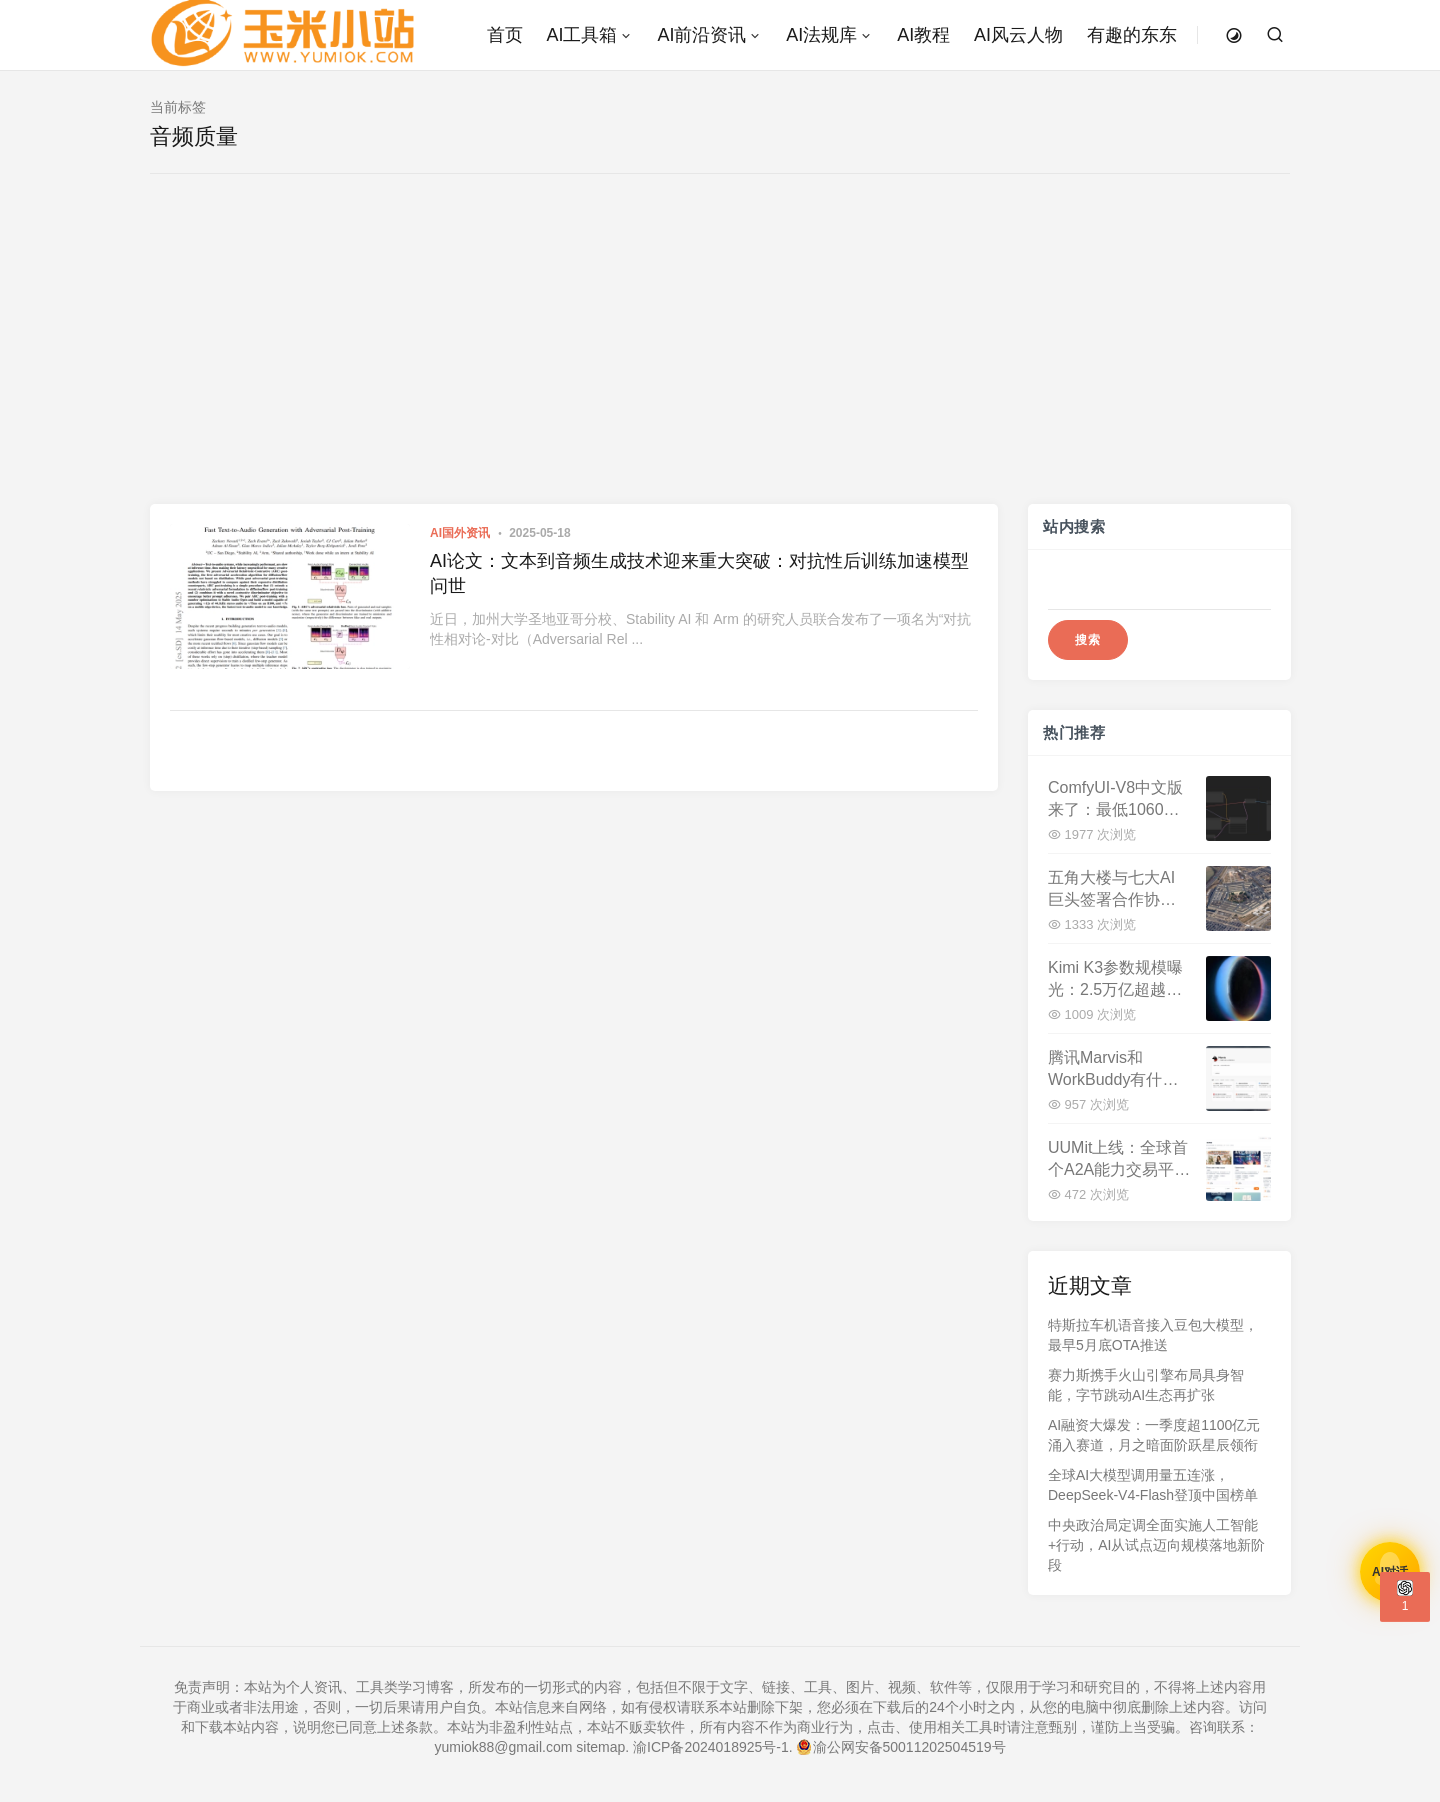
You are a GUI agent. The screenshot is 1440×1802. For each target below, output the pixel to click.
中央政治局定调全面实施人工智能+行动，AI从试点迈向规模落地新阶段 (1156, 1545)
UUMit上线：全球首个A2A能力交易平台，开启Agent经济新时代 (1118, 1159)
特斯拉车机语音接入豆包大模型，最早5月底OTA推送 (1153, 1335)
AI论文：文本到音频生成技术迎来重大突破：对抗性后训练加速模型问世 (699, 573)
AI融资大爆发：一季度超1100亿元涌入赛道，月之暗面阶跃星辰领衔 (1154, 1435)
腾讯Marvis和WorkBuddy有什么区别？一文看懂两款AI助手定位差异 (1113, 1069)
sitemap (600, 1747)
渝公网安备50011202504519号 (901, 1747)
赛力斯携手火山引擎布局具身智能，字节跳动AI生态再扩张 (1146, 1385)
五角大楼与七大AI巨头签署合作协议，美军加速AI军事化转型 (1111, 889)
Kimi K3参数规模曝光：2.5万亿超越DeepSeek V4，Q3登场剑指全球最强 (1116, 979)
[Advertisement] (720, 354)
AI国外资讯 (460, 533)
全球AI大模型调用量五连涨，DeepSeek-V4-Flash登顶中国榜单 (1153, 1485)
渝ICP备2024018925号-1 (711, 1747)
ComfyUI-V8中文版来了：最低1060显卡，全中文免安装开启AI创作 (1115, 799)
